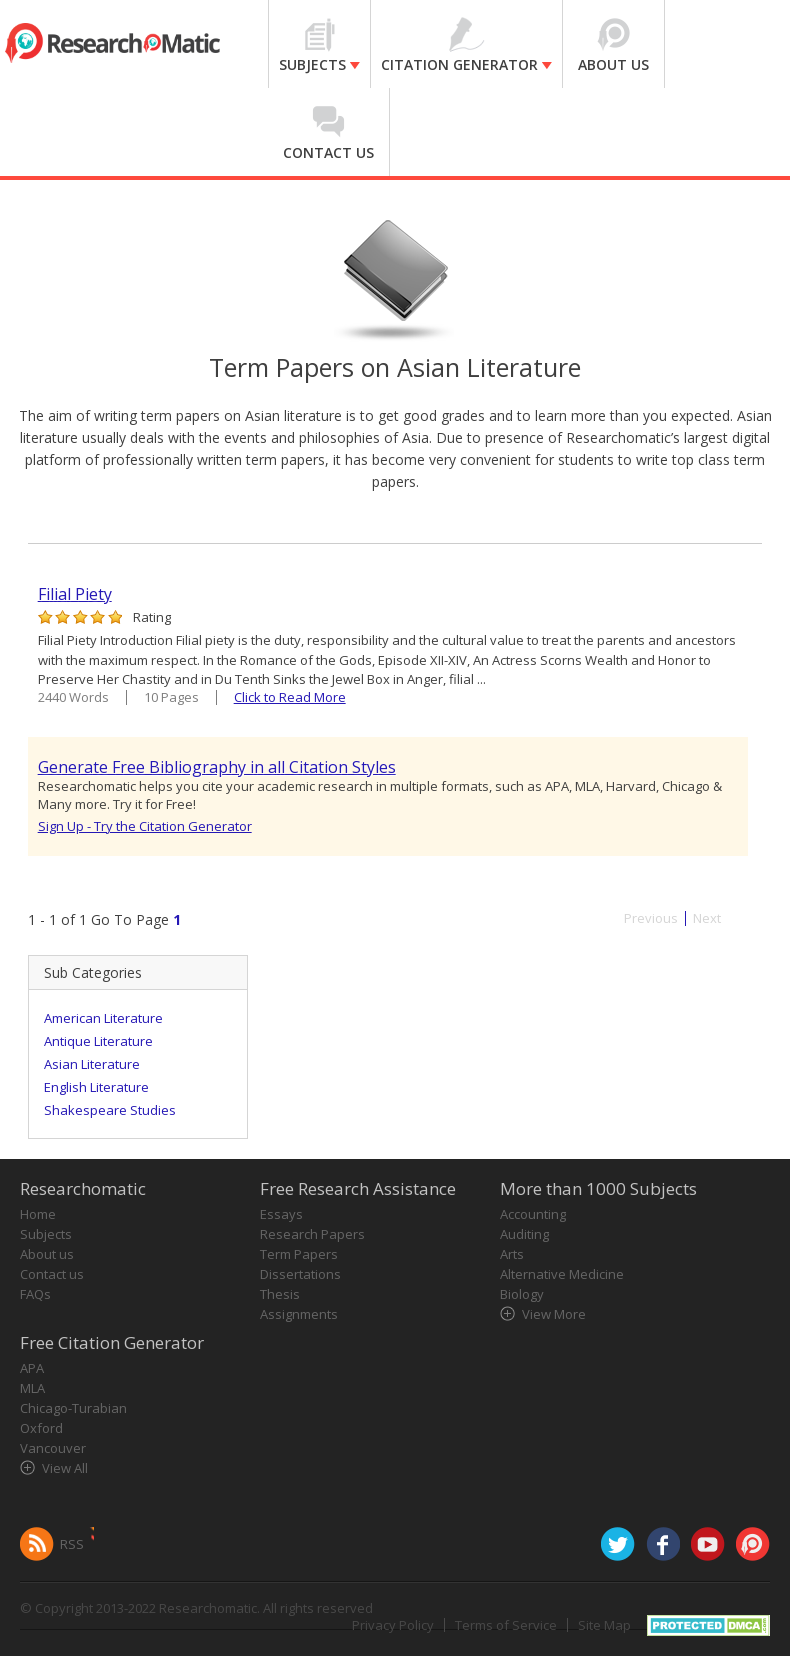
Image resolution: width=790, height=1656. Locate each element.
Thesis (280, 1294)
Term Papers (299, 1254)
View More (554, 1314)
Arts (512, 1254)
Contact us (52, 1274)
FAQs (35, 1294)
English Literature (96, 1087)
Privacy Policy (393, 1625)
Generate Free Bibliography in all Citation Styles (217, 767)
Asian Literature (92, 1064)
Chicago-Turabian (73, 1408)
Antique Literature (98, 1041)
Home (38, 1214)
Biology (522, 1294)
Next (707, 918)
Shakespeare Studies (110, 1110)
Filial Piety (75, 594)
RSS (72, 1544)
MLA (32, 1388)
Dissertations (300, 1274)
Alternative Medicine (562, 1274)
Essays (281, 1214)
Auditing (524, 1234)
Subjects (46, 1234)
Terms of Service (506, 1625)
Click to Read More (290, 697)
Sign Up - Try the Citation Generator (145, 826)
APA (32, 1368)
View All (65, 1468)
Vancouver (53, 1448)
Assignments (299, 1314)
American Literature (103, 1018)
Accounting (533, 1214)
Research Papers (312, 1234)
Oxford (41, 1428)
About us (47, 1254)
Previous (651, 918)
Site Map (604, 1625)
